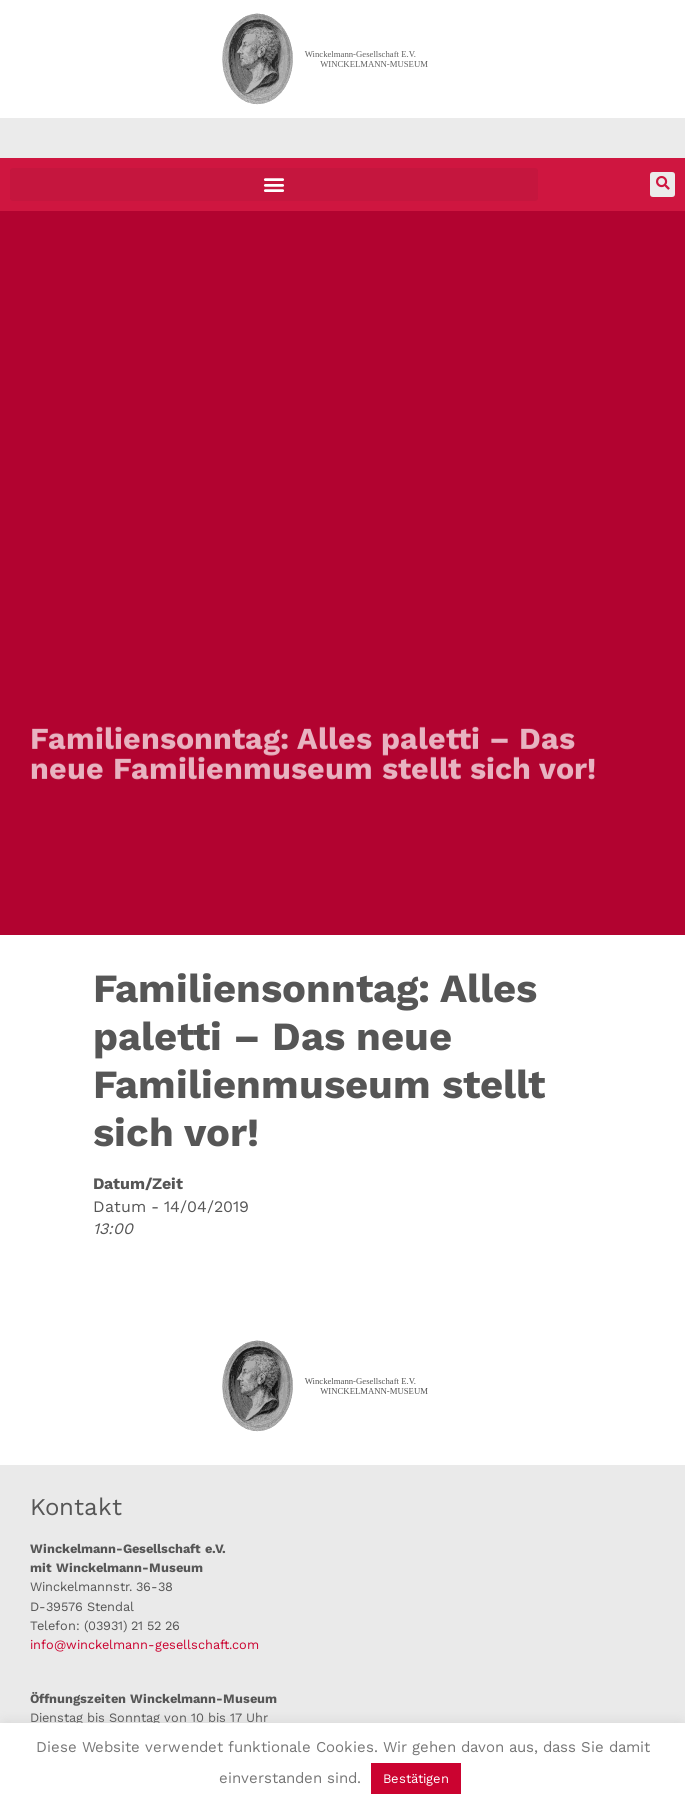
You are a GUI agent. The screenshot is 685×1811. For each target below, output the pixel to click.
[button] (274, 184)
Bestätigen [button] (416, 1778)
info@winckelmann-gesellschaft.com (144, 1644)
